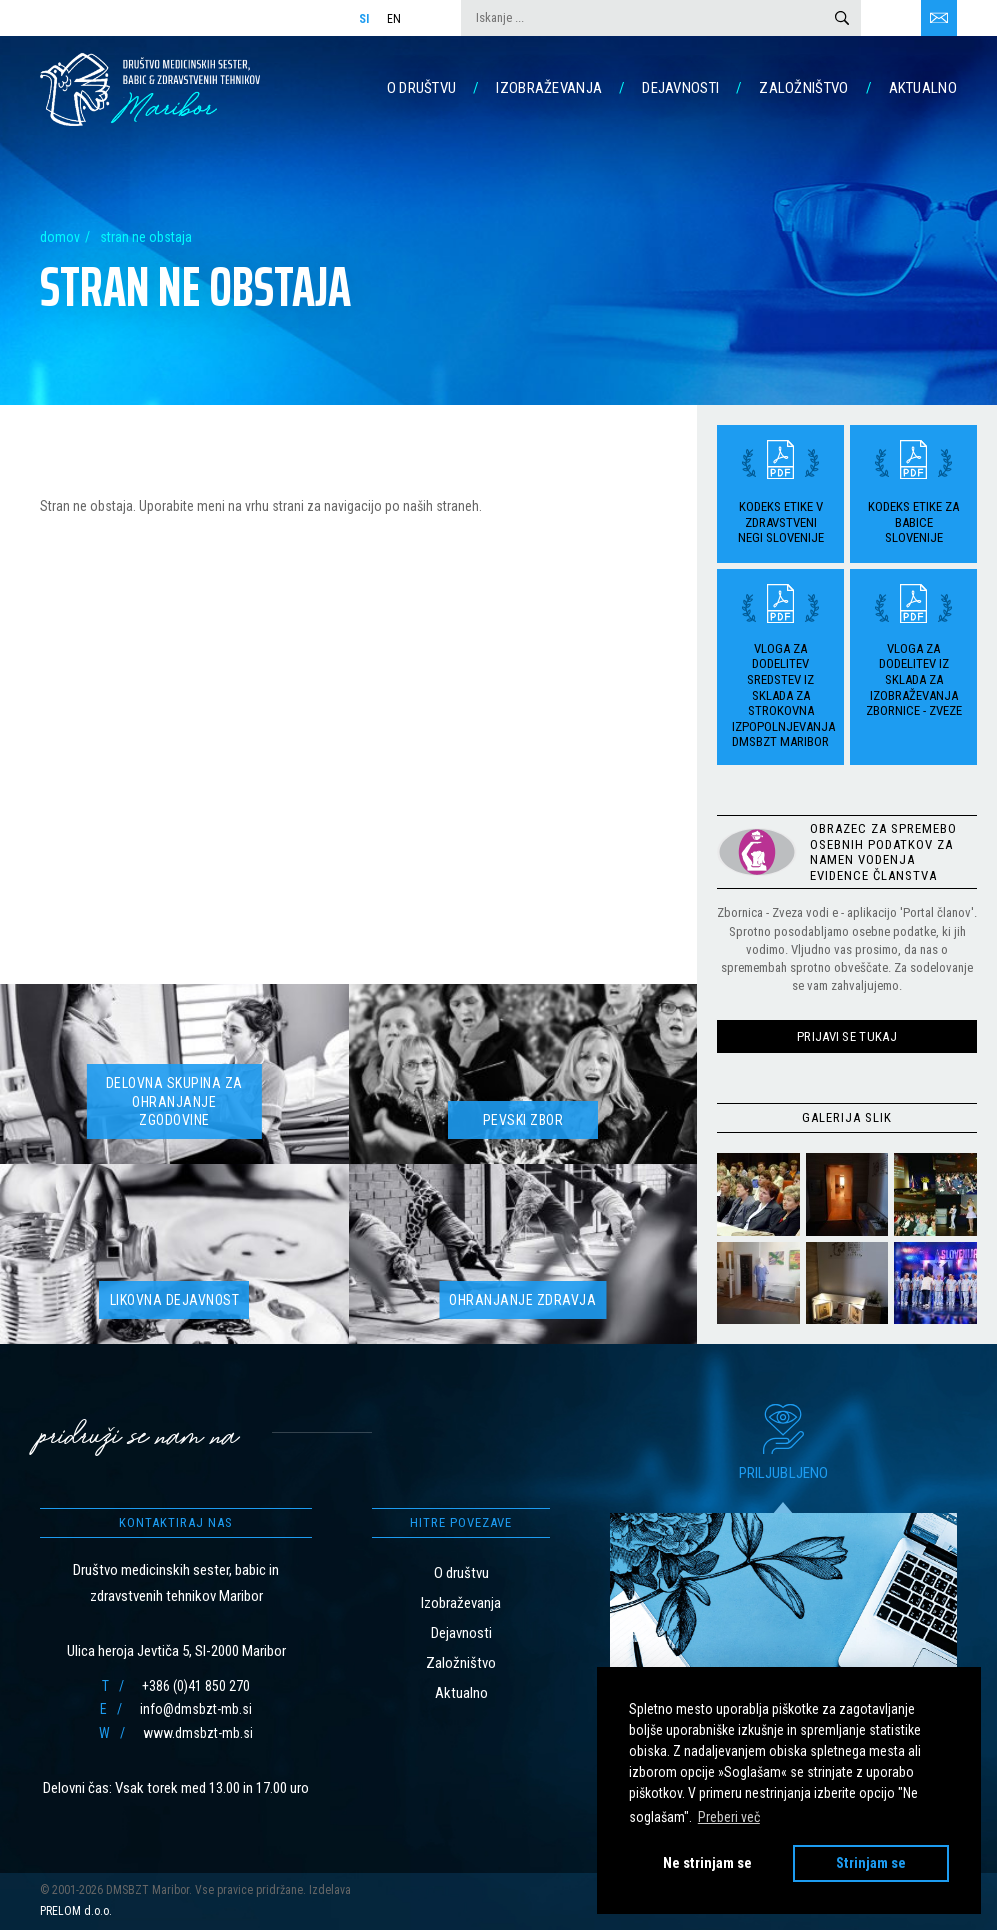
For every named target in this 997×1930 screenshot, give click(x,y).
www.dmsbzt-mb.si (198, 1733)
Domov (60, 237)
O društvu (422, 88)
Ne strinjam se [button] (707, 1863)
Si (364, 19)
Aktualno (923, 88)
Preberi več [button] (729, 1817)
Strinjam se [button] (871, 1863)
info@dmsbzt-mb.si (196, 1709)
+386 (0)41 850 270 (196, 1686)
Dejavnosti (680, 88)
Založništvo (803, 88)
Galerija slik (847, 1117)
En (394, 19)
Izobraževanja (549, 88)
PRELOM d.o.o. (76, 1911)
